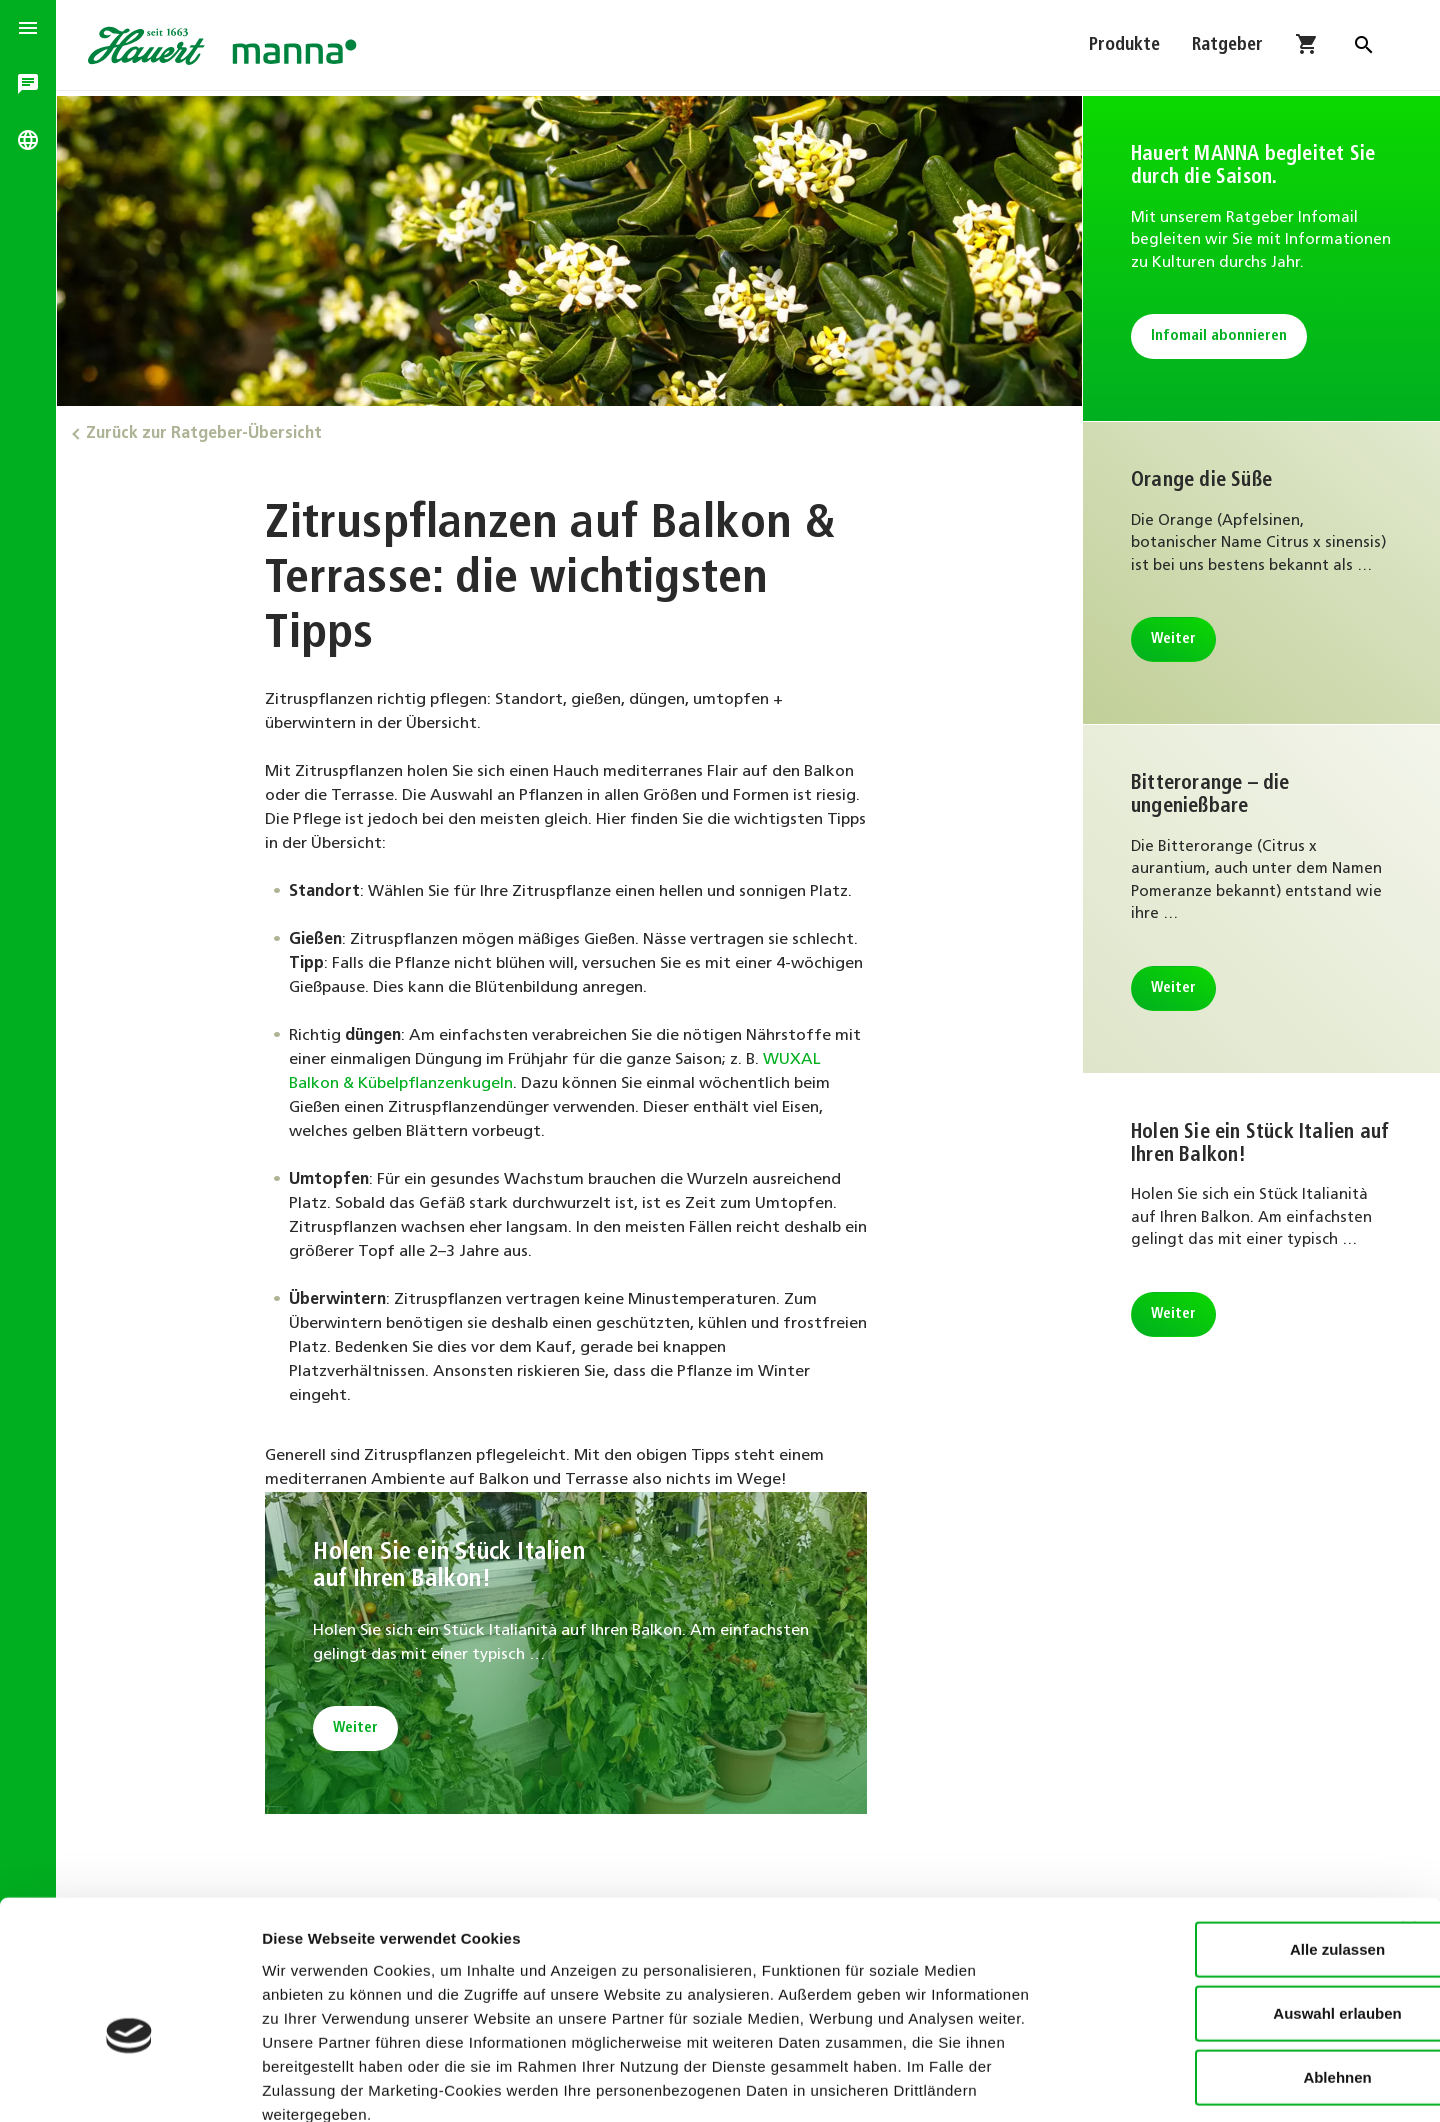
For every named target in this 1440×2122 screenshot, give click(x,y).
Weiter (359, 1726)
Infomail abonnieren (1220, 359)
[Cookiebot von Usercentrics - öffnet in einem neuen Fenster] (129, 2083)
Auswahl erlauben (1222, 1900)
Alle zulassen (1221, 1836)
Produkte (1124, 47)
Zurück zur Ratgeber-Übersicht (210, 432)
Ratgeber (1227, 47)
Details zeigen (1063, 2082)
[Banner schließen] (1409, 1816)
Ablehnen (1222, 1964)
